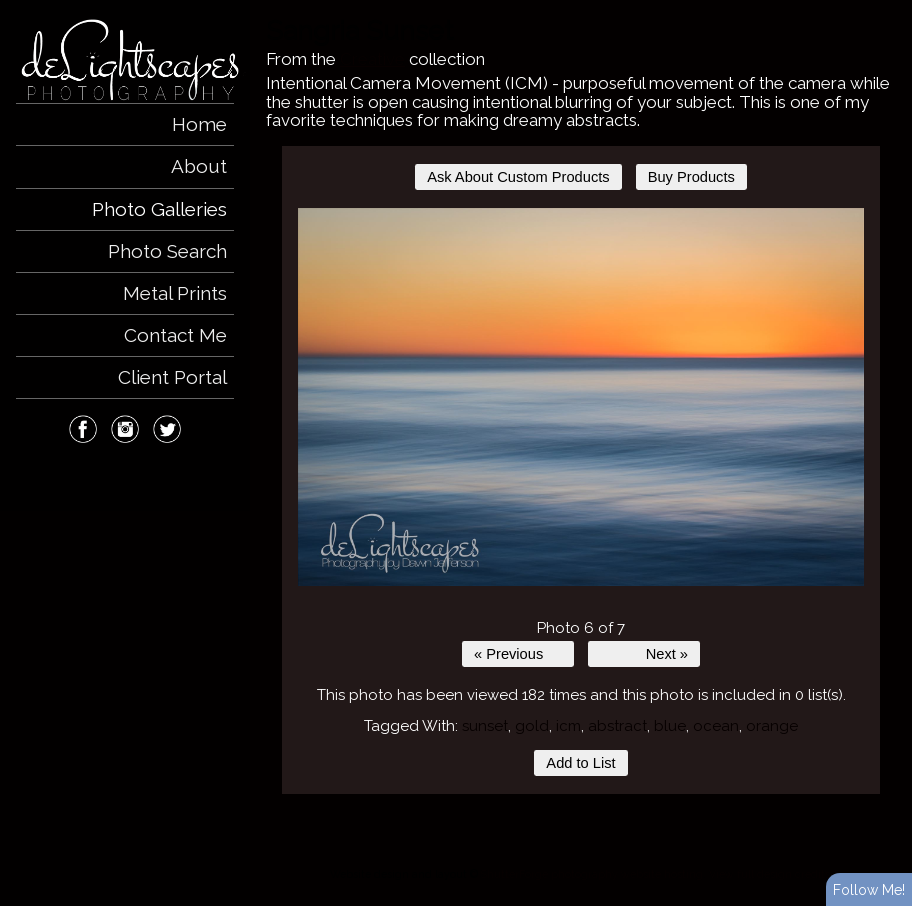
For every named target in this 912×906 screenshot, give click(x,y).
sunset (485, 726)
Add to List (580, 763)
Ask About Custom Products (518, 177)
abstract (617, 726)
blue (670, 726)
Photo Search (167, 251)
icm (568, 726)
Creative (372, 59)
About (199, 166)
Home (199, 124)
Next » (667, 654)
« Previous (508, 654)
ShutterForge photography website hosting (592, 874)
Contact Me (175, 335)
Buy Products (691, 177)
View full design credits (769, 874)
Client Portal (172, 377)
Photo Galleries (159, 209)
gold (532, 726)
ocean (716, 726)
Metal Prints (175, 293)
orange (772, 726)
